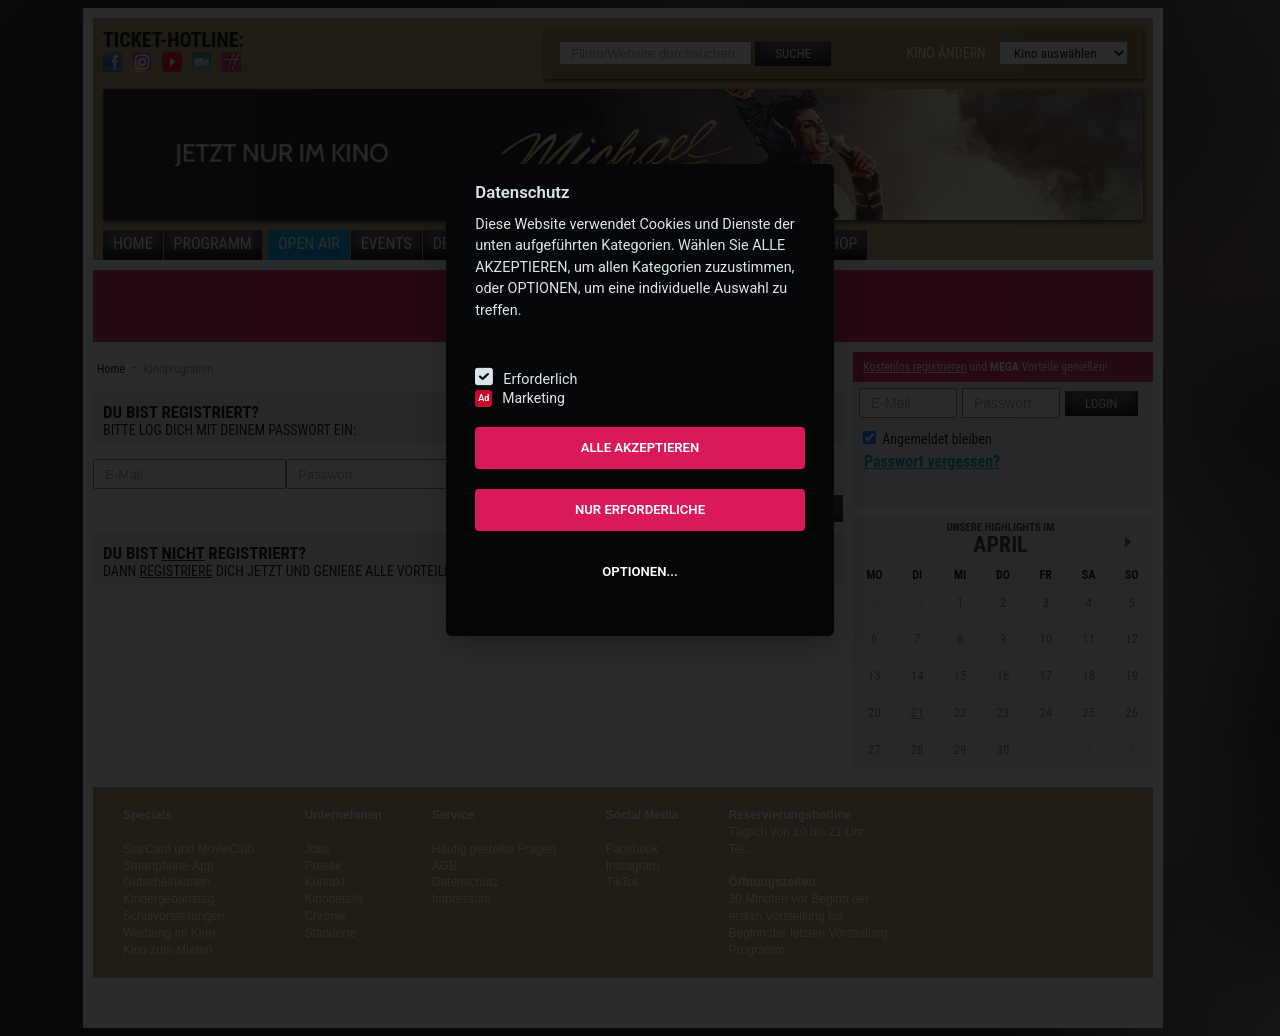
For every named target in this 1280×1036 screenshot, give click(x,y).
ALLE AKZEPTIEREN (640, 447)
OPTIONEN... (639, 571)
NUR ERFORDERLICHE (640, 509)
